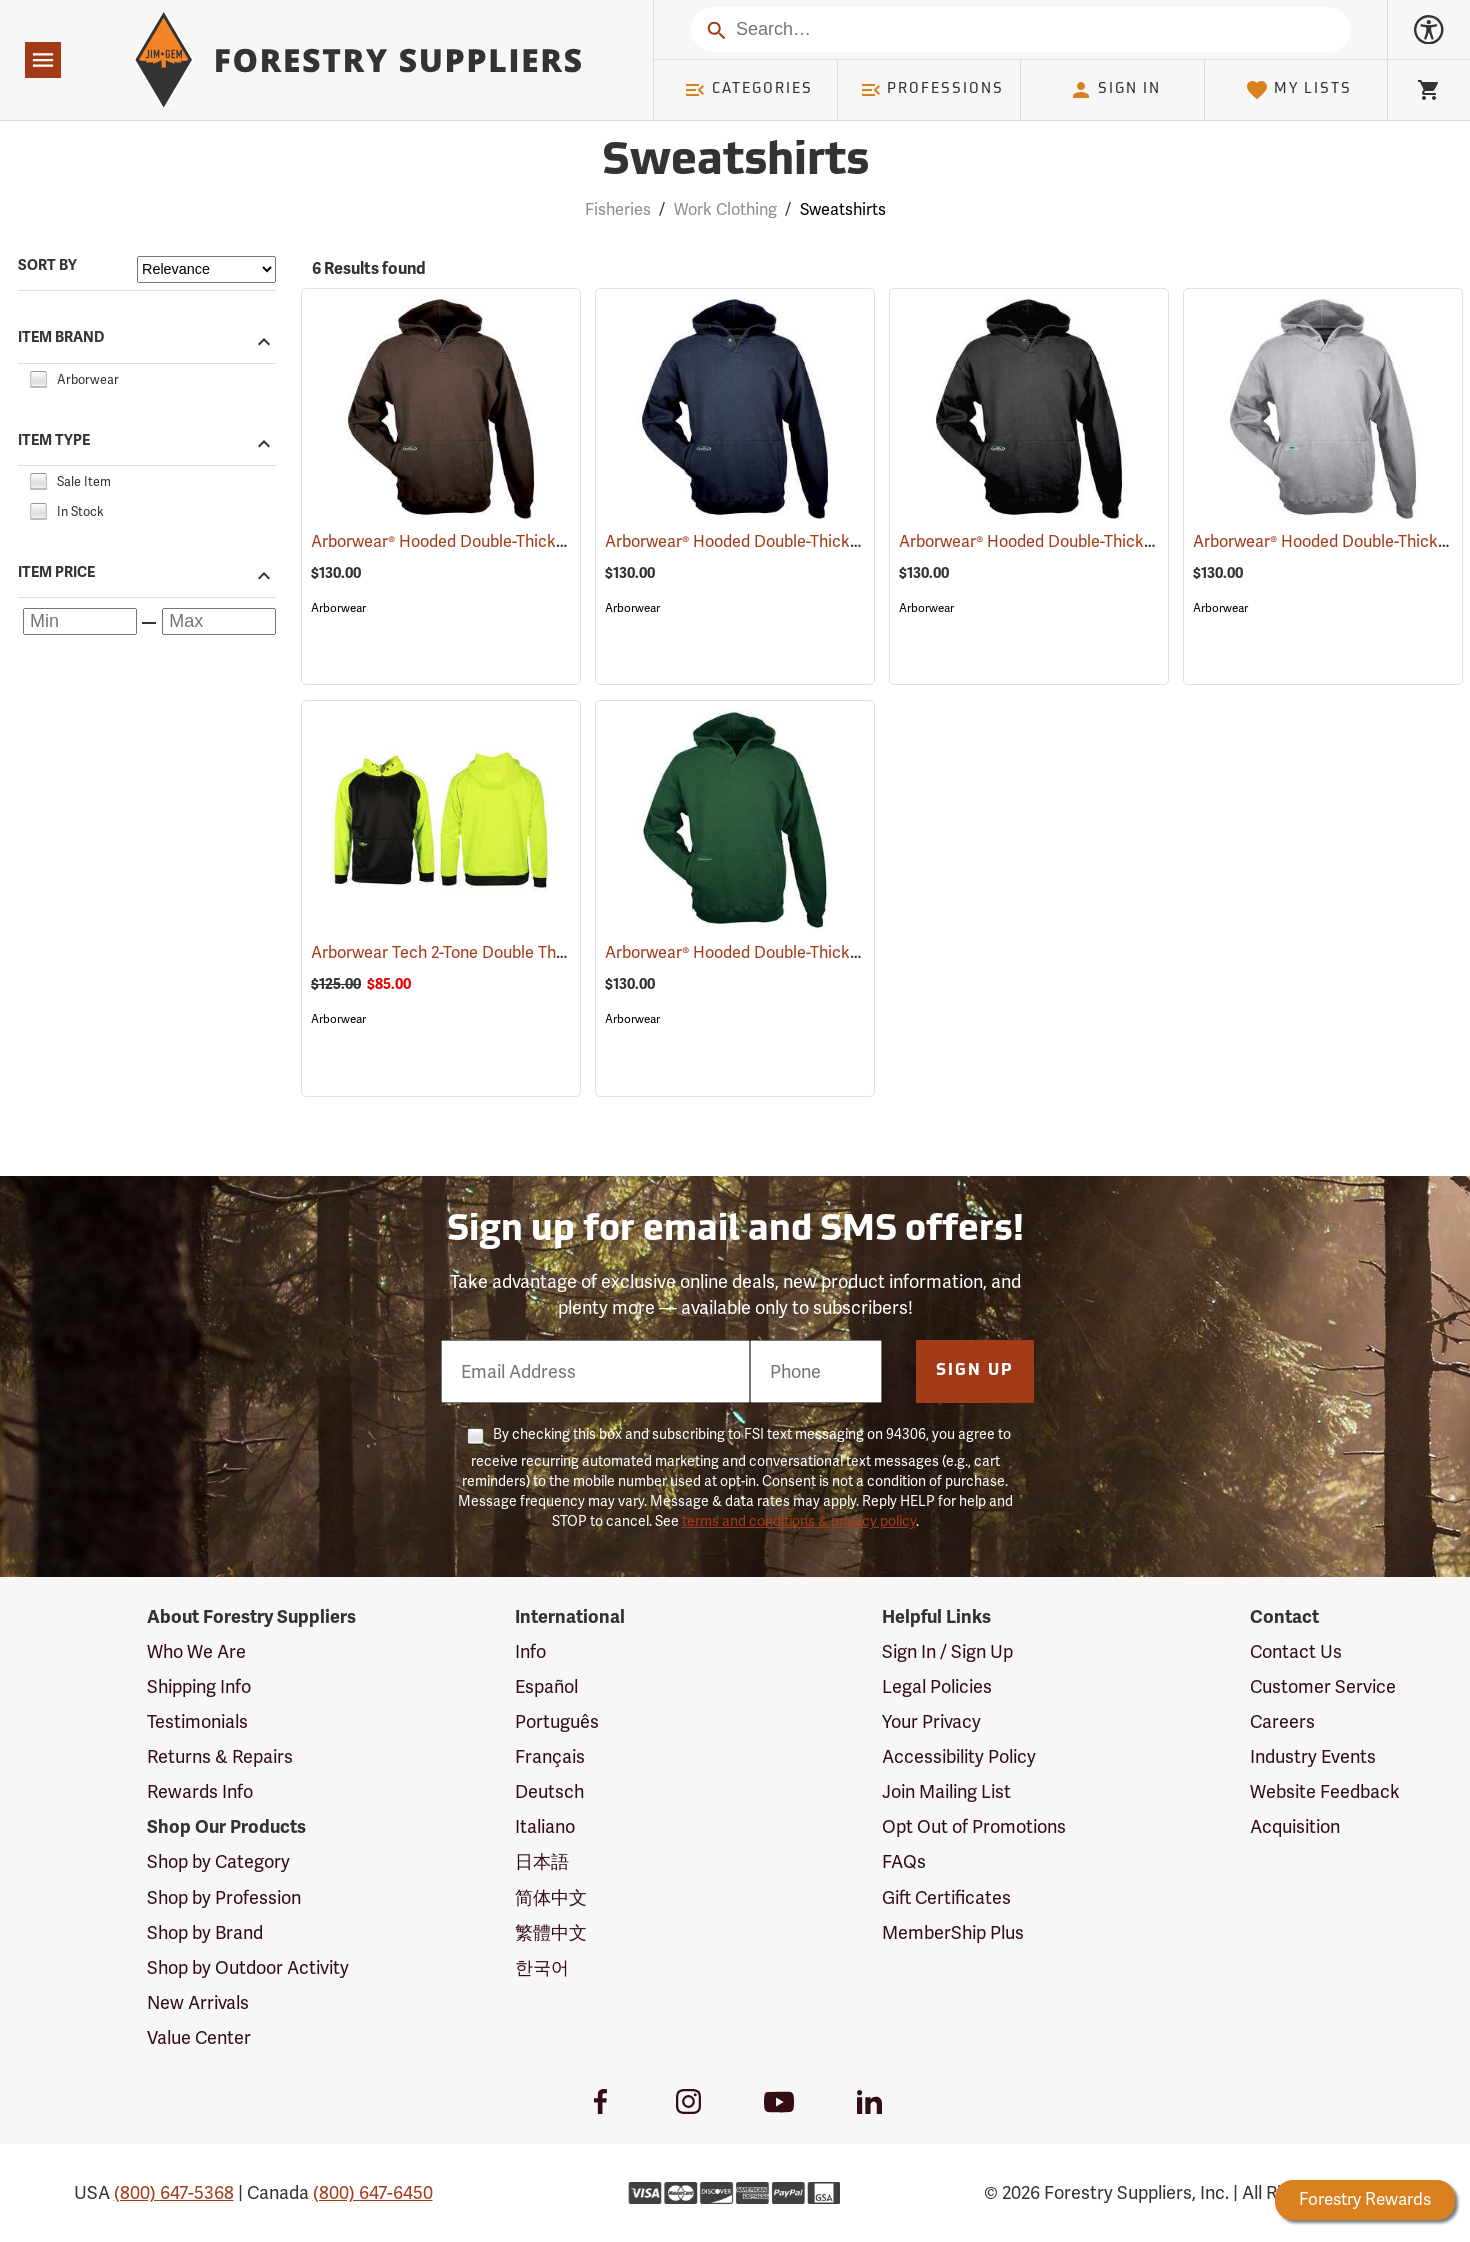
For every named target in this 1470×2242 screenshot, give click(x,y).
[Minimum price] (80, 621)
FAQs (904, 1861)
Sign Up (975, 1371)
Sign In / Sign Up (947, 1651)
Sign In (1115, 90)
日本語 (542, 1861)
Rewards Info (200, 1791)
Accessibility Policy (959, 1756)
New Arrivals (198, 2002)
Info (530, 1651)
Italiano (545, 1826)
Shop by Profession (224, 1897)
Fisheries (618, 209)
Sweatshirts (843, 209)
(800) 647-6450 (373, 2192)
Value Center (199, 2037)
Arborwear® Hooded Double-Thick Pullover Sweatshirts (538, 541)
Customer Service (1323, 1686)
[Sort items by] (206, 269)
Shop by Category (218, 1861)
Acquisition (1295, 1826)
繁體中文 (551, 1932)
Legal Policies (937, 1686)
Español (546, 1686)
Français (550, 1756)
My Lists (1298, 90)
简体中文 (551, 1897)
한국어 (542, 1967)
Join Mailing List (946, 1791)
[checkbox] (38, 376)
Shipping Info (199, 1686)
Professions (932, 90)
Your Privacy (931, 1721)
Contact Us (1296, 1651)
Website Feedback (1325, 1791)
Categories (748, 90)
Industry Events (1313, 1756)
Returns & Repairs (220, 1756)
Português (557, 1721)
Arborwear (338, 608)
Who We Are (196, 1651)
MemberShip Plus (953, 1932)
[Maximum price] (219, 621)
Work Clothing (725, 209)
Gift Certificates (946, 1897)
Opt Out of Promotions (974, 1826)
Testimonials (197, 1721)
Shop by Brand (205, 1932)
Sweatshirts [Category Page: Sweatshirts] (735, 162)
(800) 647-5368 (174, 2192)
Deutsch (549, 1791)
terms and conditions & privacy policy (799, 1521)
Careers (1282, 1721)
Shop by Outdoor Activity (248, 1967)
